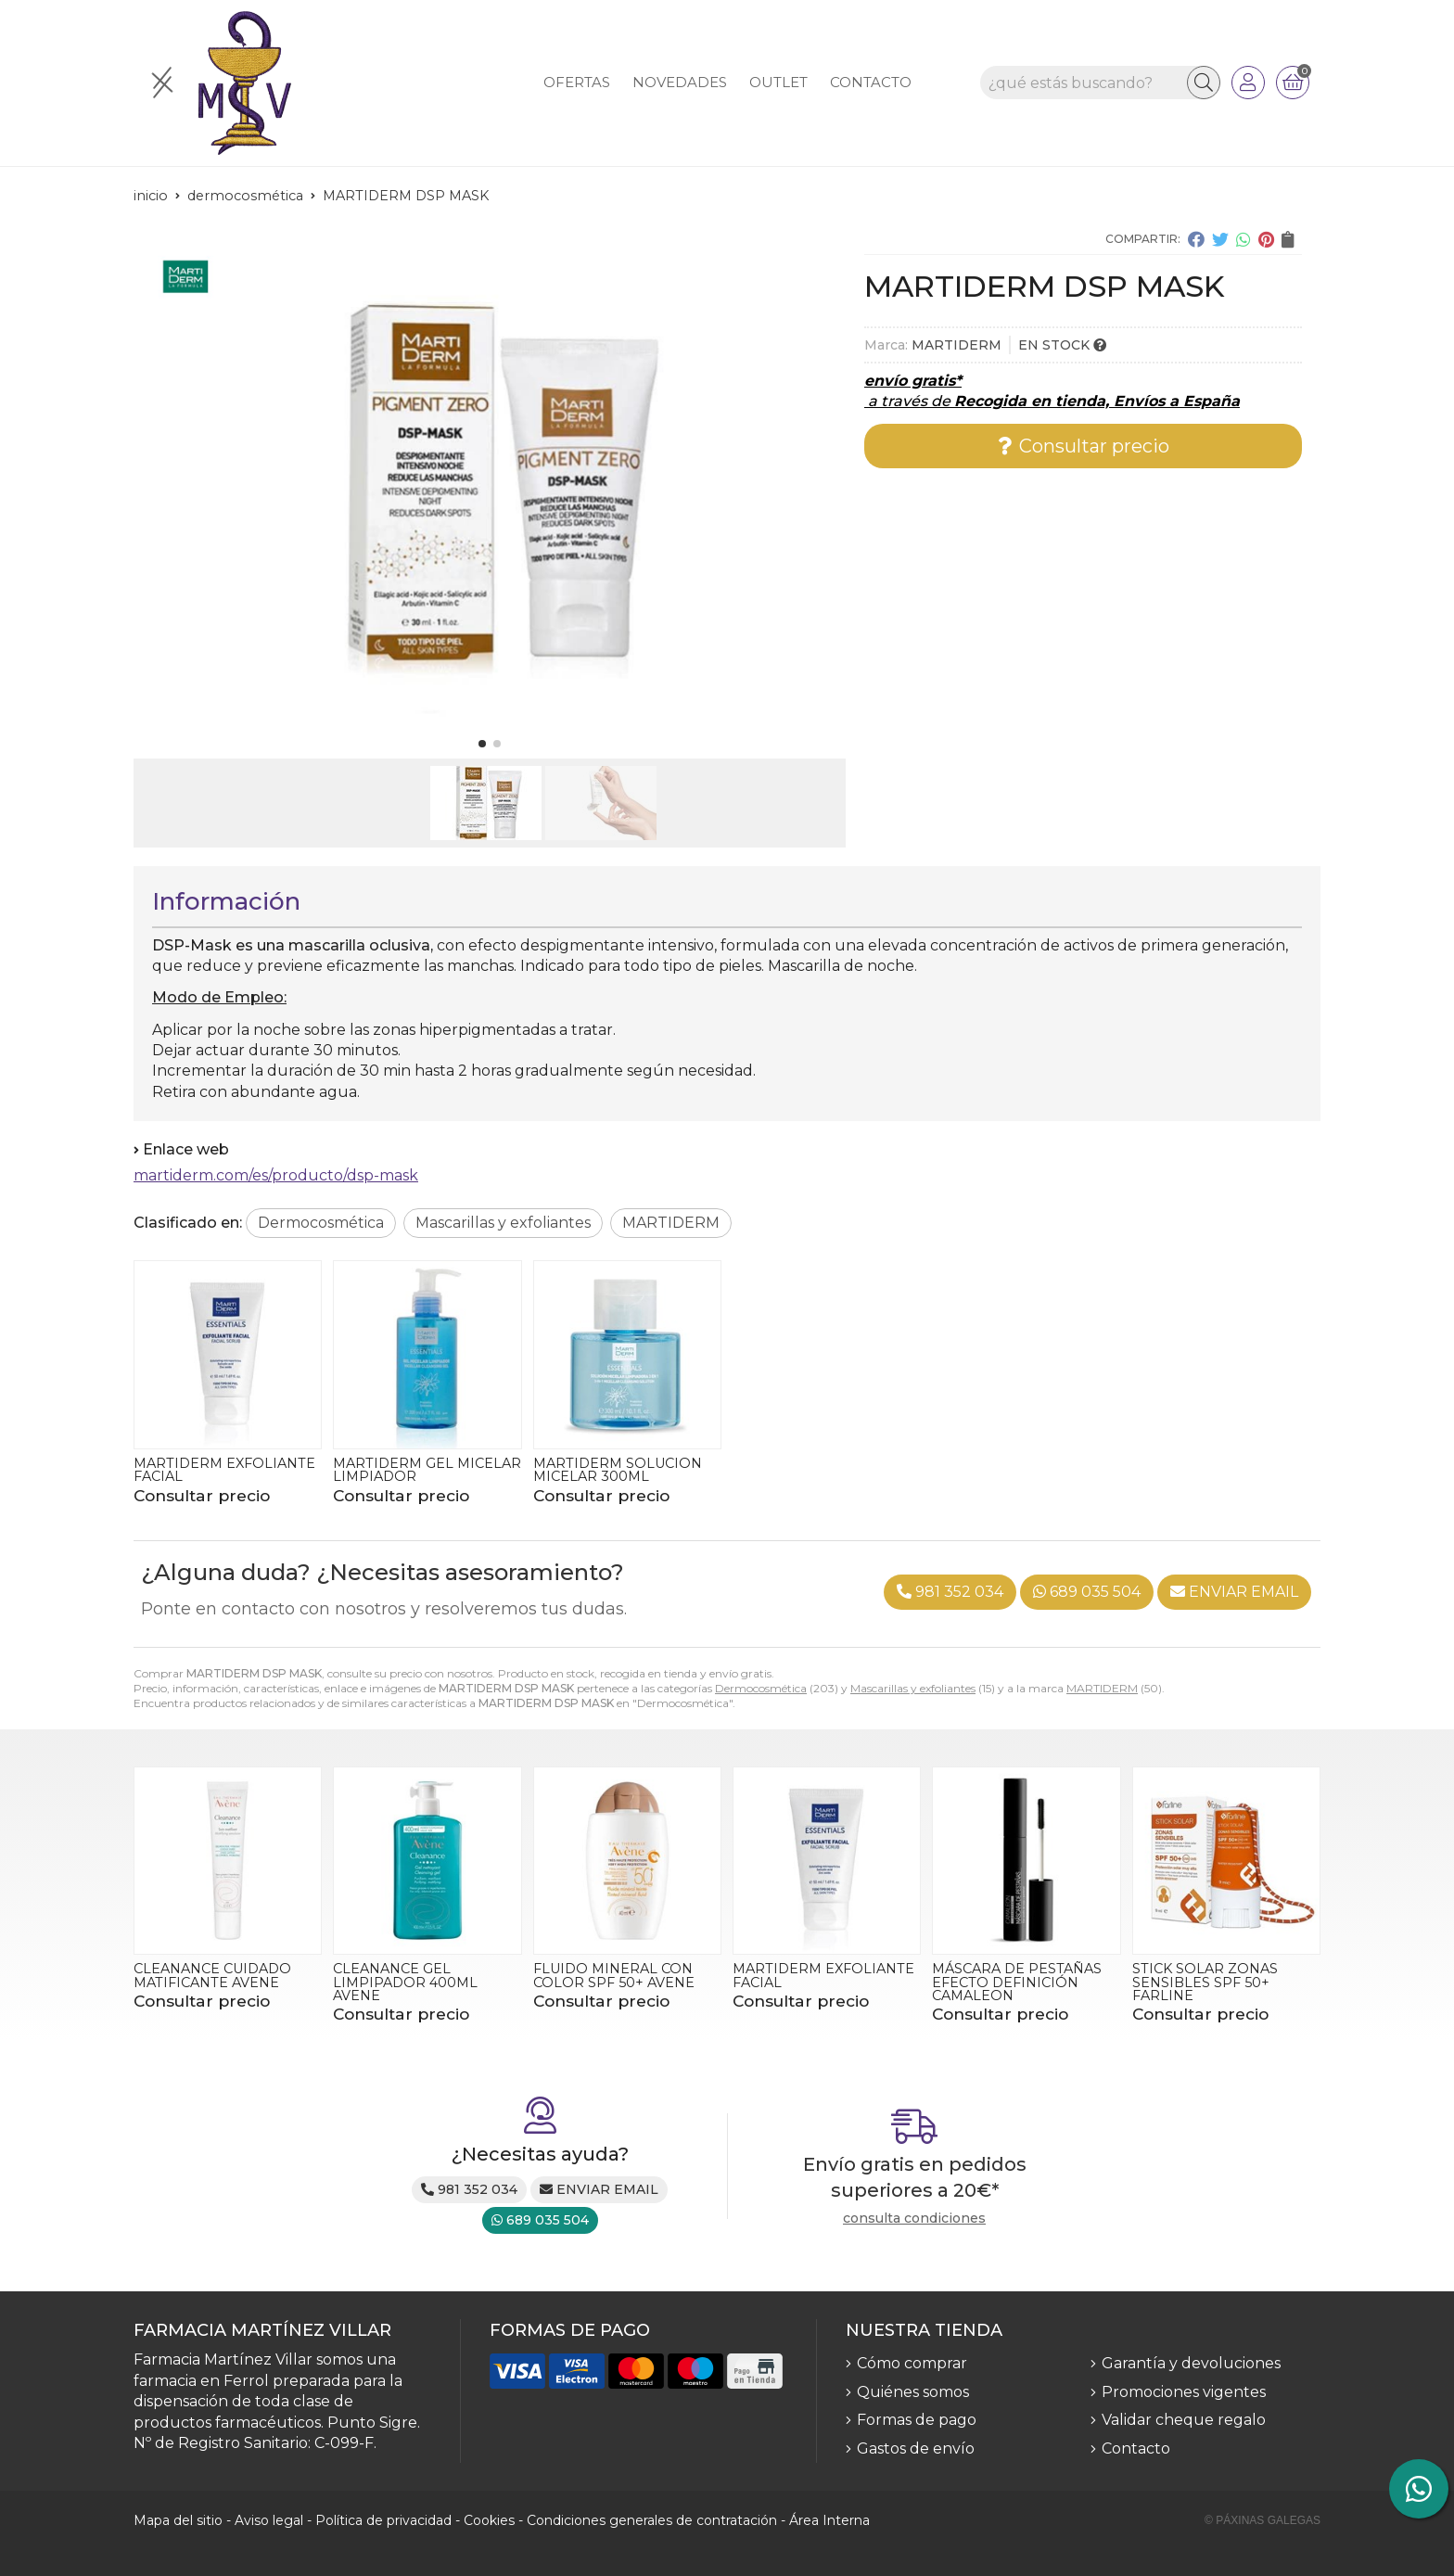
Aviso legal (269, 2520)
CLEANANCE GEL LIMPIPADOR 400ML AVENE (405, 1982)
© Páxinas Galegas (1262, 2520)
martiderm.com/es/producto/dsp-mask (276, 1175)
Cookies (489, 2520)
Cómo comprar (912, 2363)
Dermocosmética (761, 1688)
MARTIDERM (1102, 1688)
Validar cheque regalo (1184, 2420)
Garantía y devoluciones (1191, 2363)
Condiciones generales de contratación (652, 2520)
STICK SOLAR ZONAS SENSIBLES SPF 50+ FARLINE (1205, 1982)
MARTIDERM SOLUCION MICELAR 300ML (617, 1470)
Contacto (1136, 2448)
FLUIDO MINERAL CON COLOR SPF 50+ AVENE (614, 1975)
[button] (482, 743)
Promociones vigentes (1184, 2392)
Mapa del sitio (178, 2520)
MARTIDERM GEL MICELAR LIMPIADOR (427, 1470)
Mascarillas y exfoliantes (913, 1688)
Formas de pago (916, 2420)
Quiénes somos (913, 2392)
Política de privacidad (383, 2520)
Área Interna (829, 2520)
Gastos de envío (916, 2448)
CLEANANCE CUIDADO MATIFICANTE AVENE (212, 1975)
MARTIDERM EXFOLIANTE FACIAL (224, 1470)
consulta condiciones (914, 2218)
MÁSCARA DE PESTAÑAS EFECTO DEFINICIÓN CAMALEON (1017, 1982)
